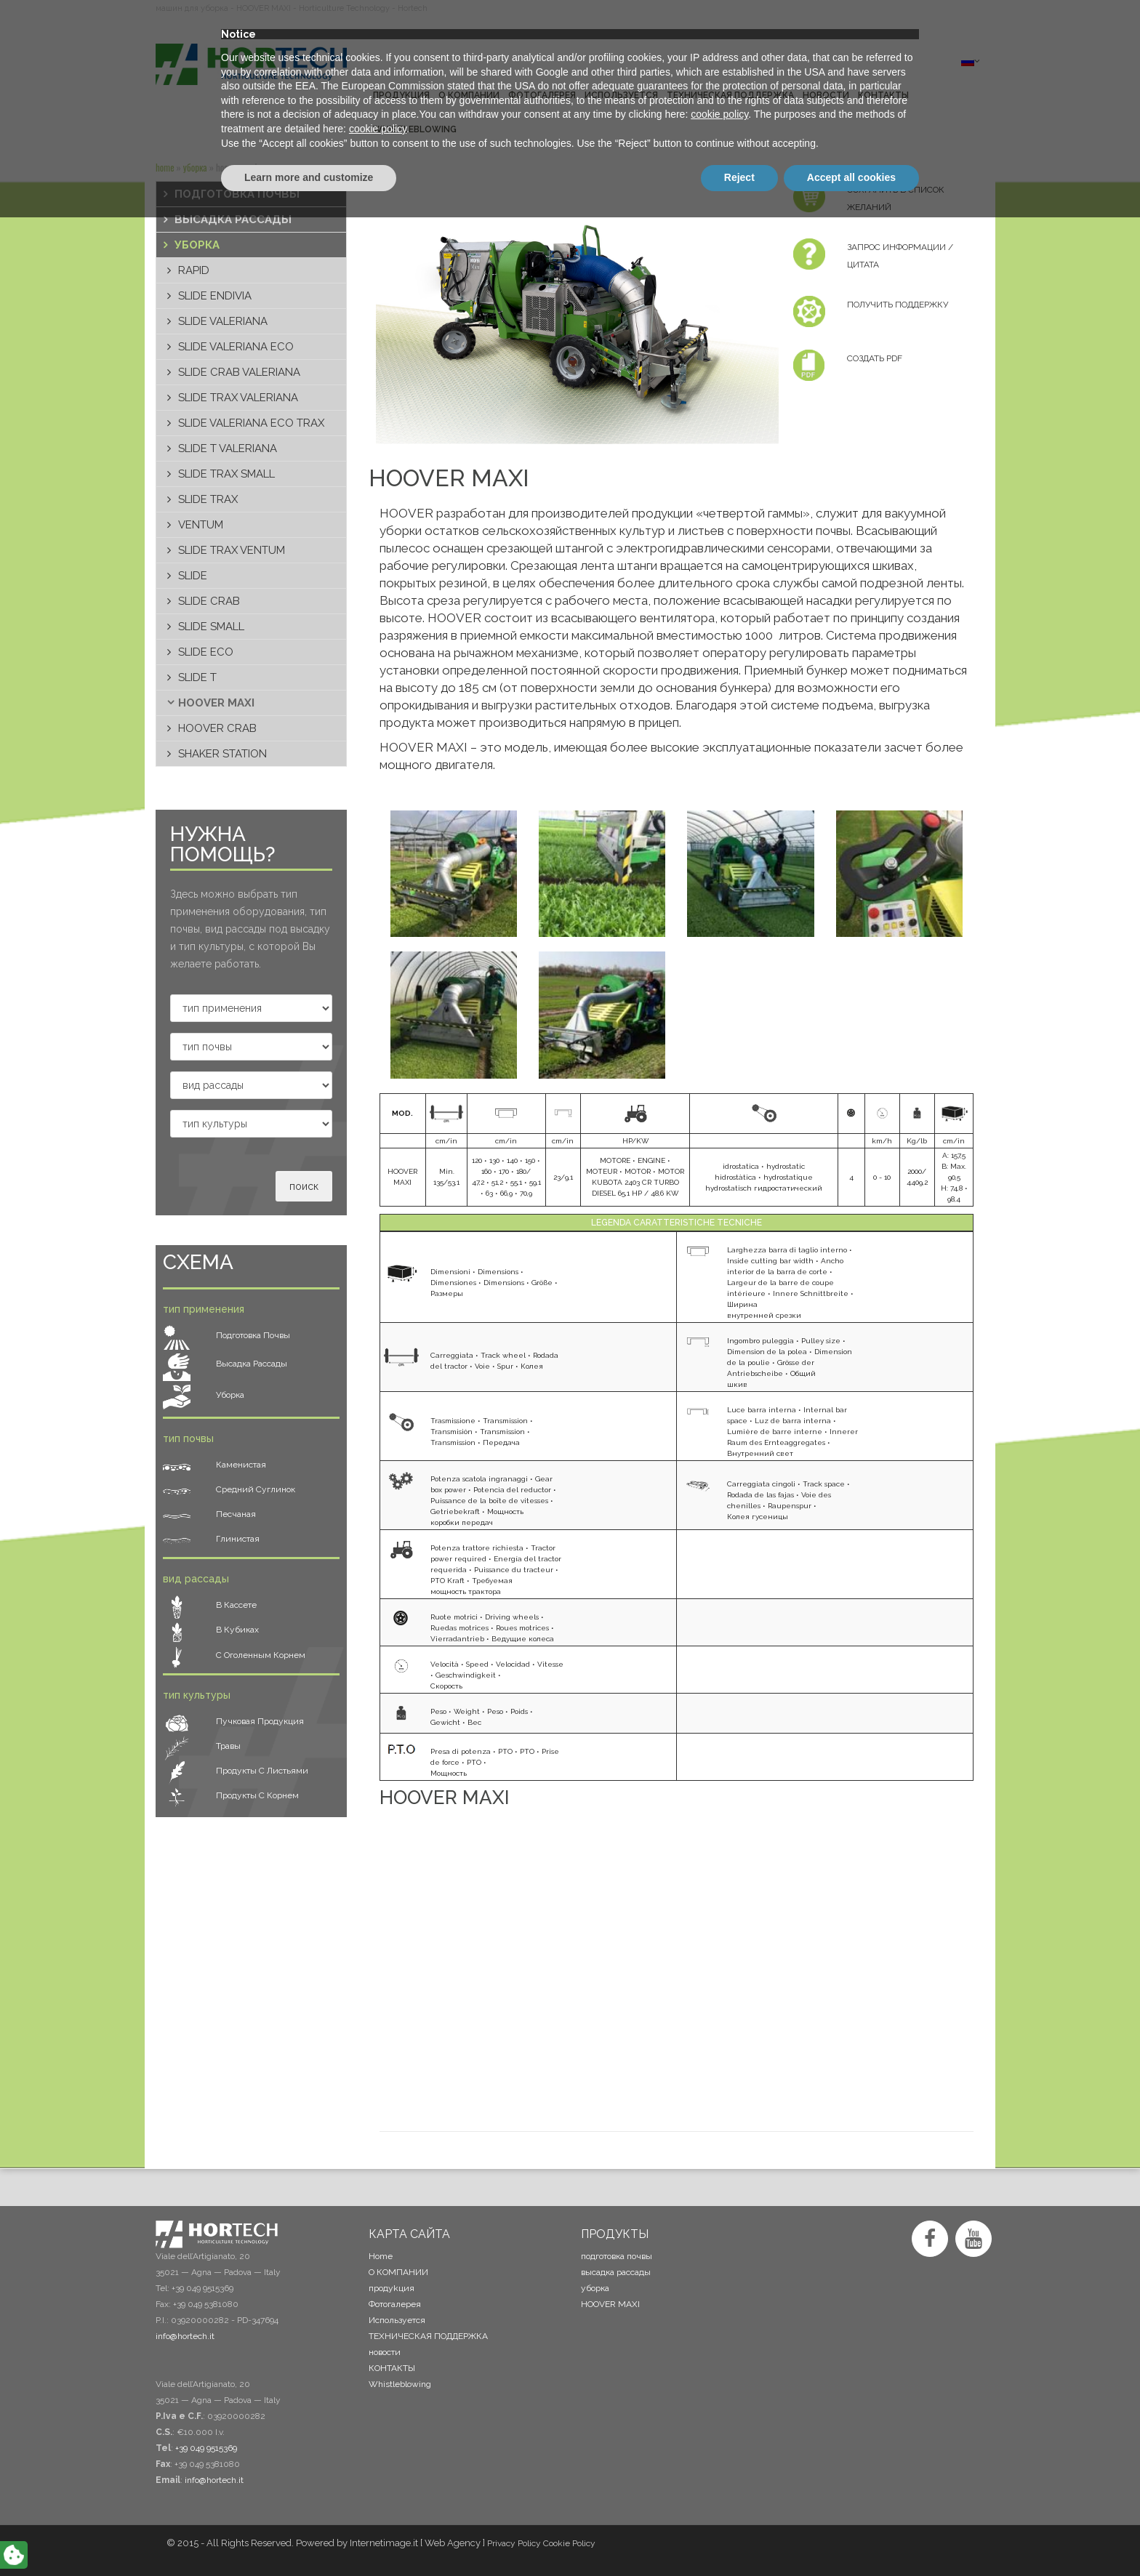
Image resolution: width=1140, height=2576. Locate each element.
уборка (195, 167)
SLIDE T (197, 677)
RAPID (193, 270)
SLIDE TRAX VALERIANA (238, 397)
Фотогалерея (395, 2304)
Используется (397, 2320)
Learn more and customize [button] (308, 2536)
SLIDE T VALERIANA (227, 448)
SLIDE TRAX (208, 499)
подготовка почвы (237, 194)
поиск (303, 1186)
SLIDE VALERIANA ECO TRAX (251, 423)
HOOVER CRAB (217, 728)
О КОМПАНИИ (398, 2272)
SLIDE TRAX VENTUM (231, 550)
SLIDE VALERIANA (223, 321)
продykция (391, 2288)
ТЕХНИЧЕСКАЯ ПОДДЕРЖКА (428, 2336)
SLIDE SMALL (211, 626)
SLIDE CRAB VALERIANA (239, 372)
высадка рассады (233, 219)
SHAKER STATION (222, 753)
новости (385, 2352)
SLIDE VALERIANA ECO (236, 346)
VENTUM (200, 524)
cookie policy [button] (719, 2473)
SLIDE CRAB (209, 601)
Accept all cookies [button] (851, 2536)
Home (165, 167)
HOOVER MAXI (216, 702)
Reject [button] (739, 2536)
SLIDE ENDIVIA (215, 295)
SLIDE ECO (205, 652)
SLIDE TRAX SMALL (226, 473)
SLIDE (192, 575)
